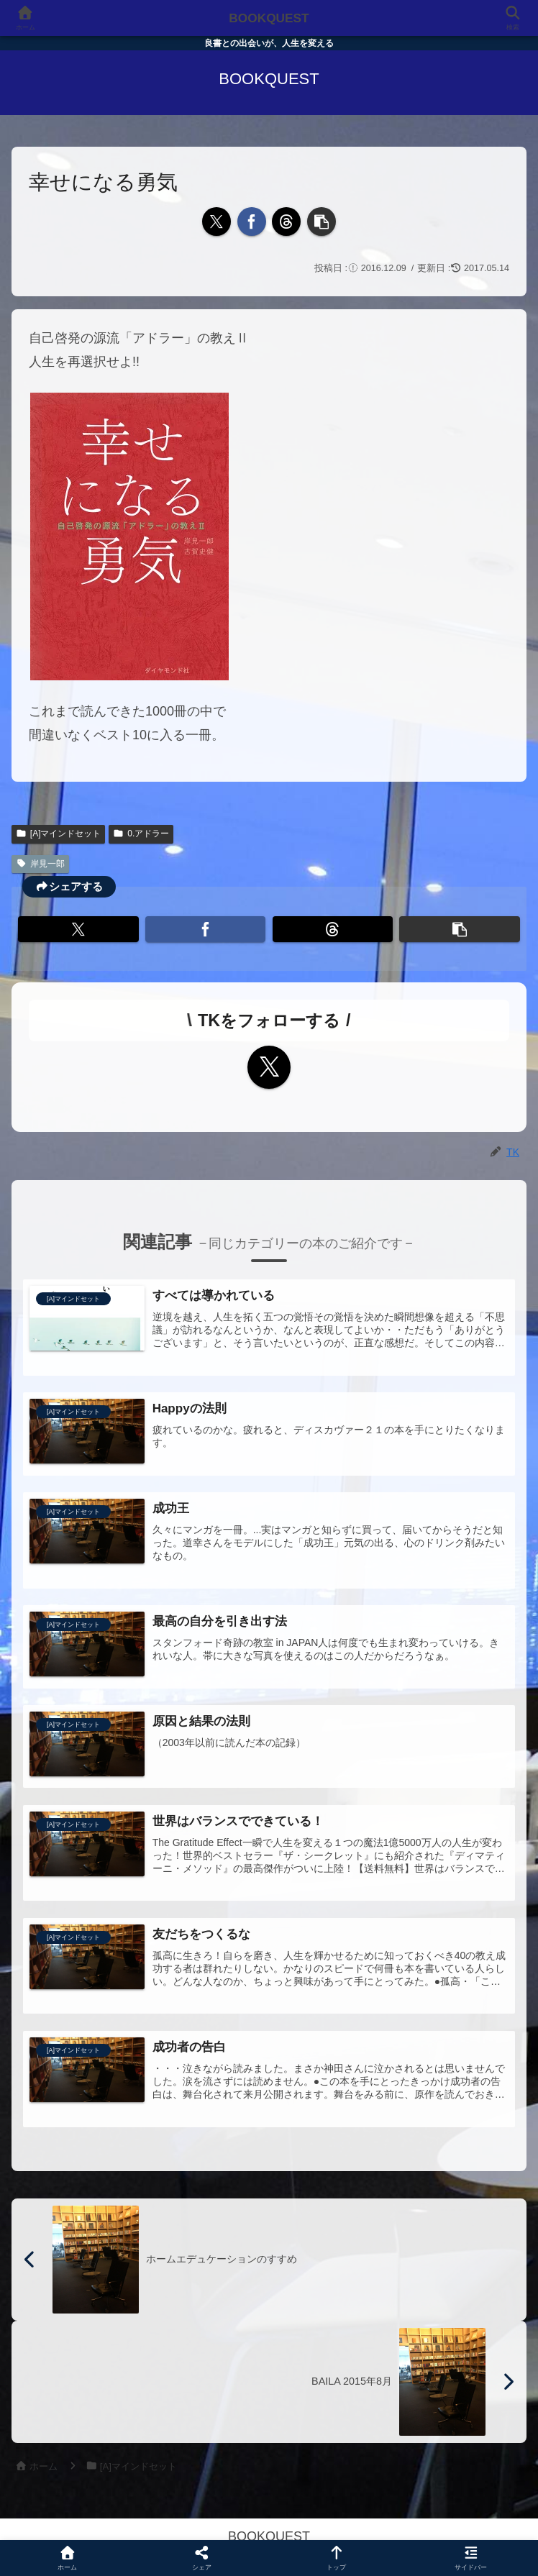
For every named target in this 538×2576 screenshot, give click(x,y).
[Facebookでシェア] (251, 221)
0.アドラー (141, 833)
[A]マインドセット (58, 833)
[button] (321, 221)
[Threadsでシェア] (286, 221)
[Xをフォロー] (269, 1067)
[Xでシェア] (216, 221)
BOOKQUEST (269, 18)
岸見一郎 (40, 864)
